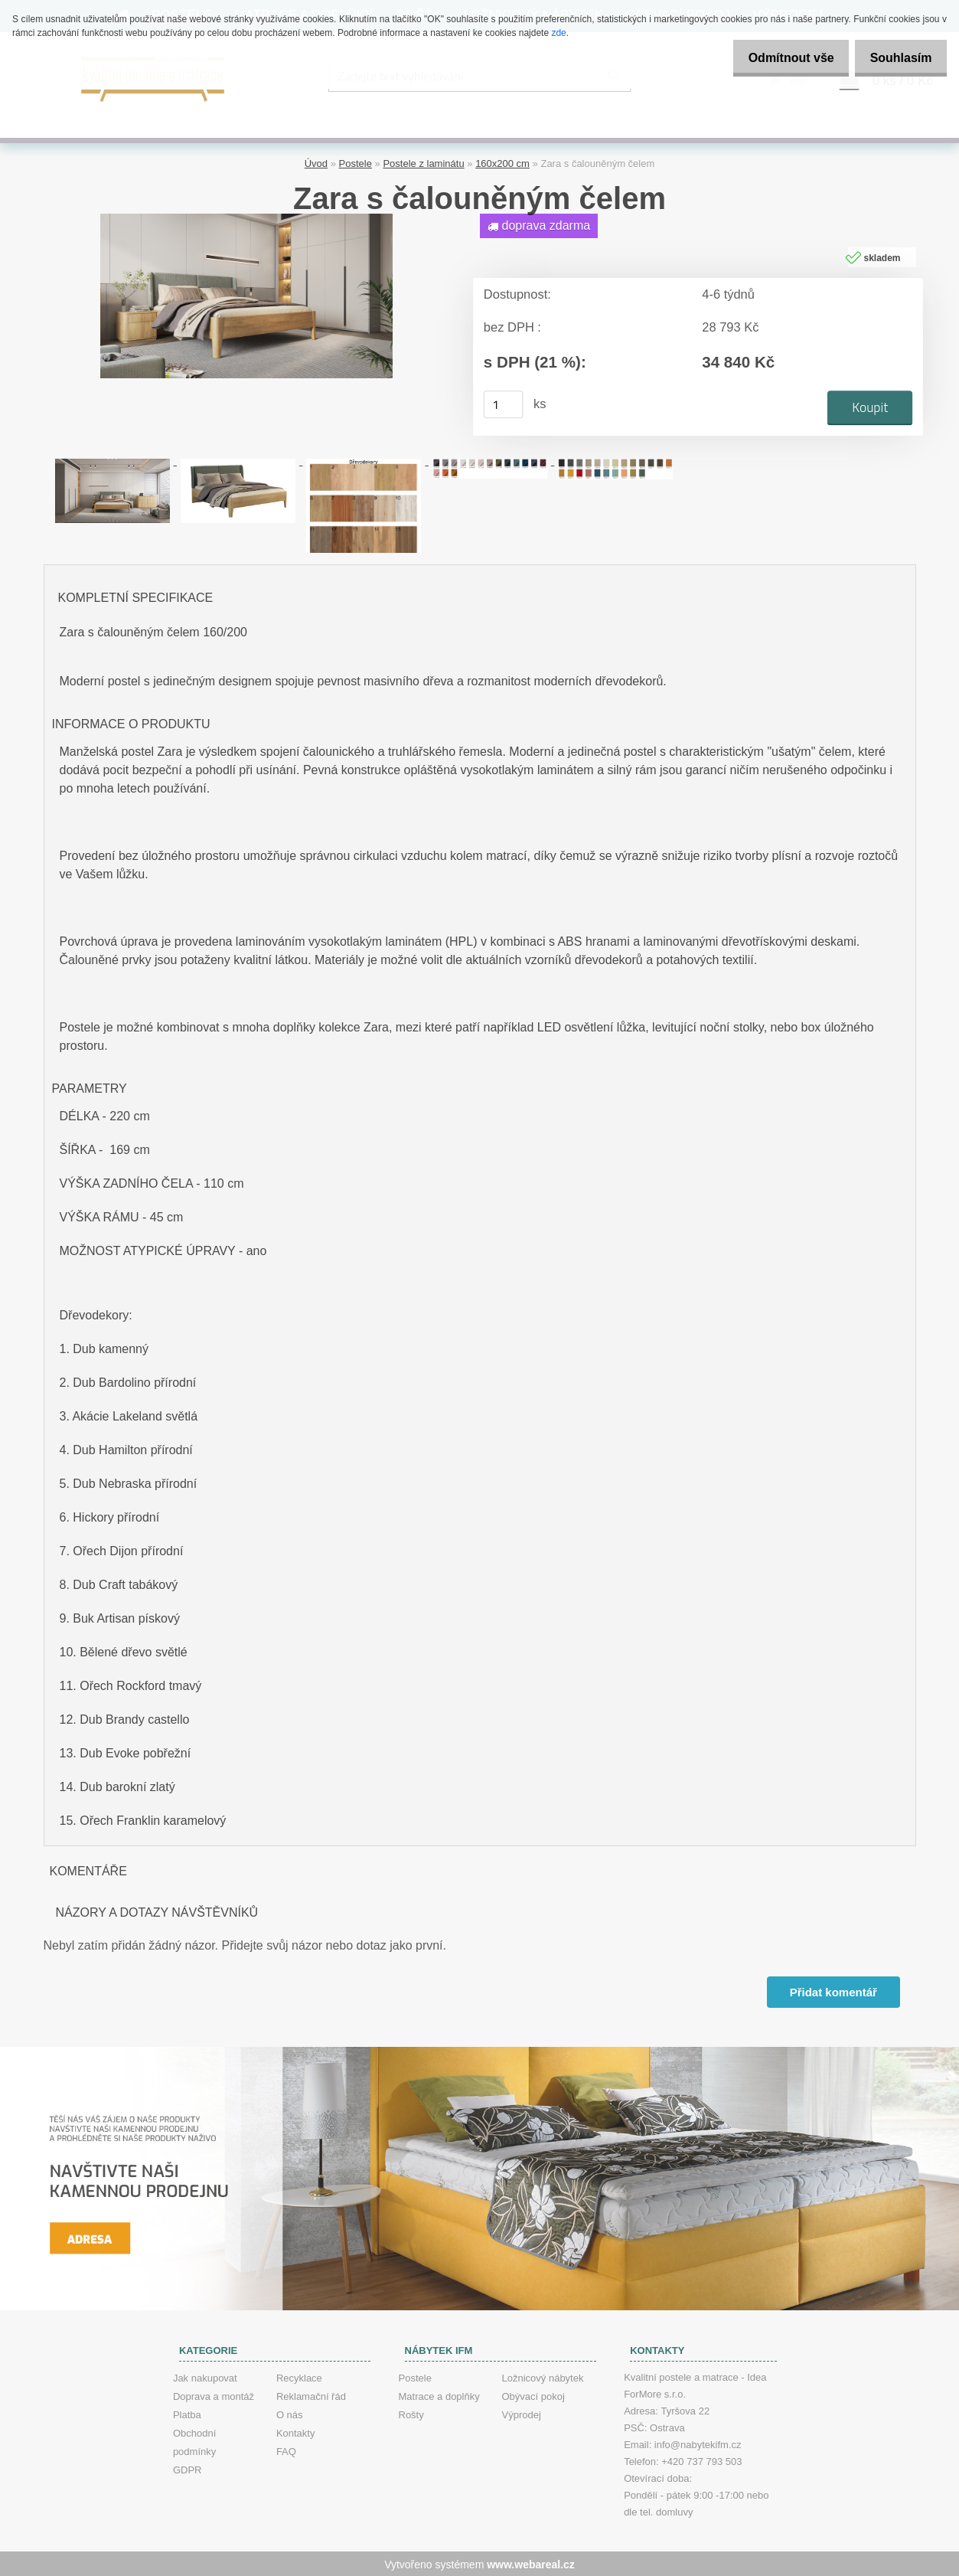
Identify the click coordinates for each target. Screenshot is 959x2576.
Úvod (316, 161)
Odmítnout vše (778, 57)
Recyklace (299, 2376)
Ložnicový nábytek (543, 2376)
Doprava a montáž (213, 2395)
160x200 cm (502, 161)
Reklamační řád (311, 2395)
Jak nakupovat (205, 2376)
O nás (289, 2413)
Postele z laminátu (423, 161)
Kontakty (295, 2431)
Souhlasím (897, 57)
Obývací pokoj (533, 2395)
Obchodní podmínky (194, 2441)
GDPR (187, 2468)
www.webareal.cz (531, 2563)
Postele (355, 161)
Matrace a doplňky (439, 2395)
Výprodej (521, 2413)
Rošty (411, 2413)
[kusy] (503, 402)
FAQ (286, 2450)
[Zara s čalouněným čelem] (246, 217)
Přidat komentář (832, 1989)
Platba (187, 2413)
